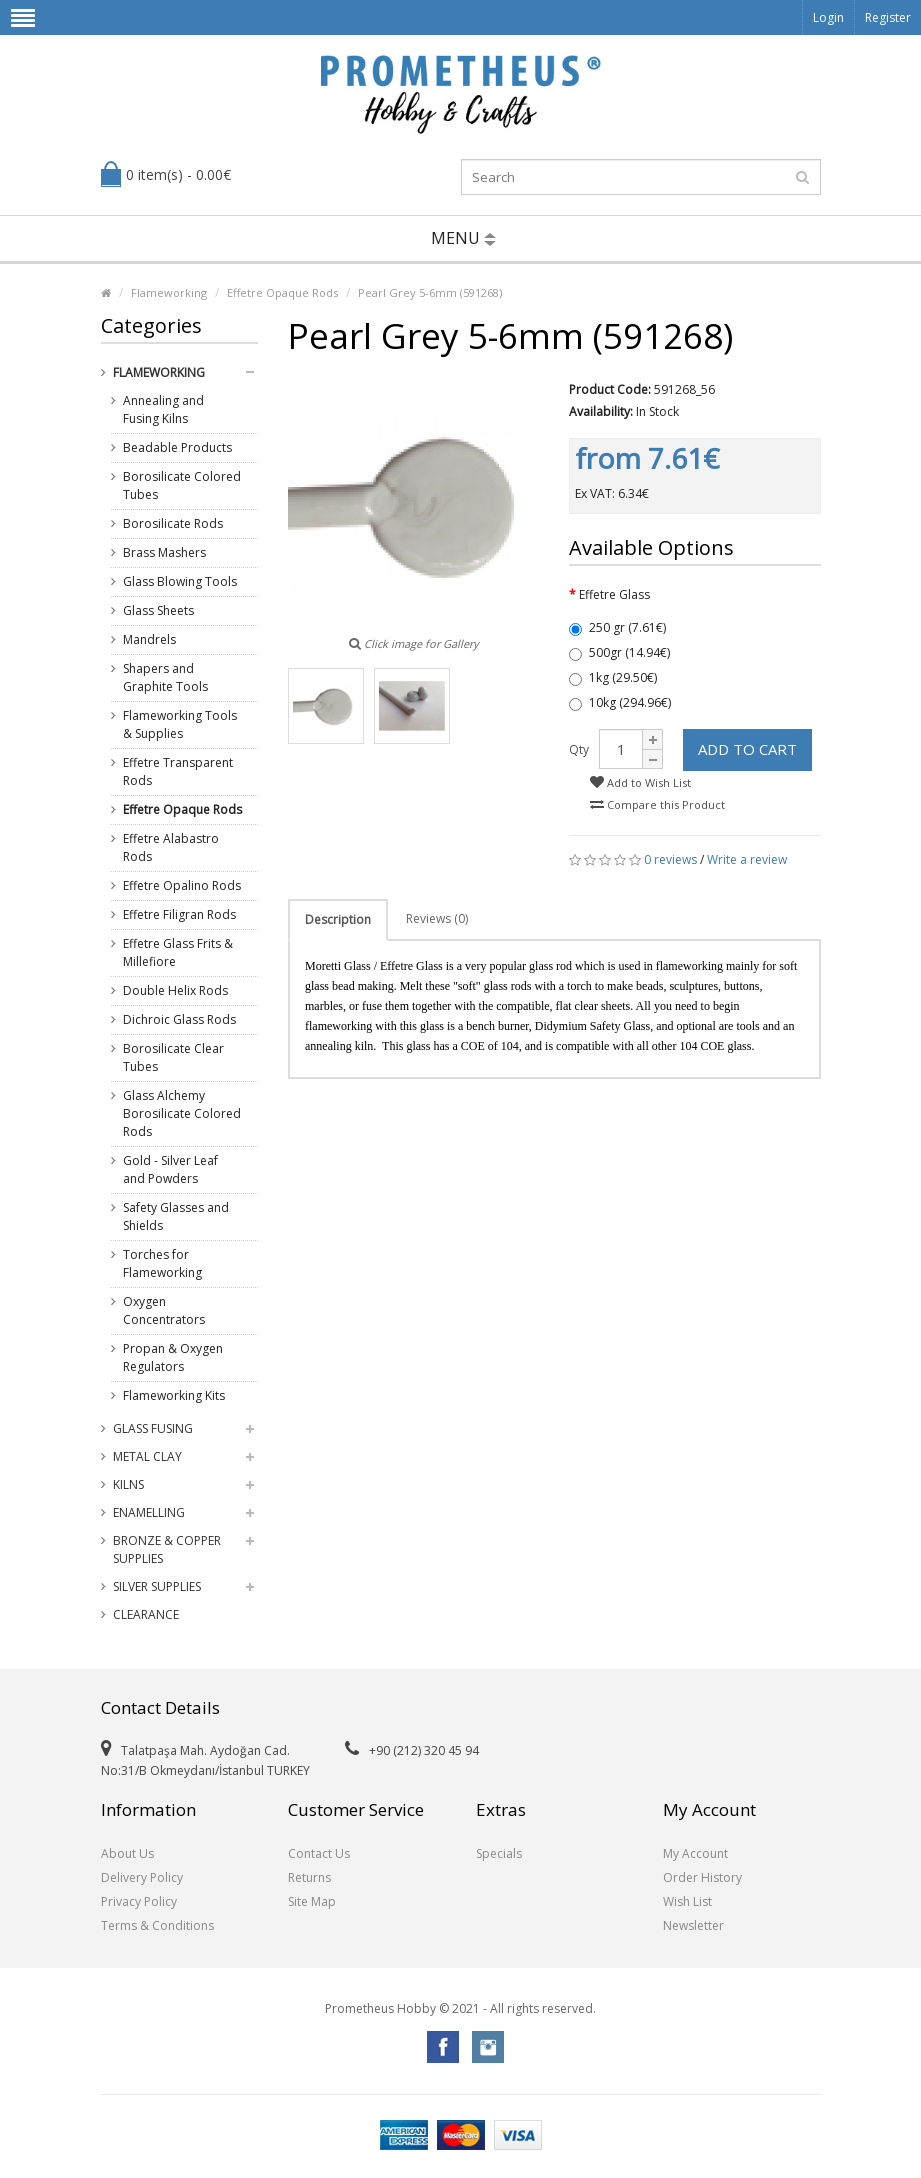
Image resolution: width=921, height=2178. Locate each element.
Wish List (687, 1901)
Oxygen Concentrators (164, 1310)
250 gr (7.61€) (617, 627)
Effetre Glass (614, 594)
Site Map (312, 1901)
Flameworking (169, 292)
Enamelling (149, 1512)
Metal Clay (147, 1456)
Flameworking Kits (174, 1395)
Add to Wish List (640, 782)
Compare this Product (657, 804)
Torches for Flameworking (162, 1263)
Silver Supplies (157, 1586)
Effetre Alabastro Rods (171, 847)
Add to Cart (747, 749)
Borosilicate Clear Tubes (173, 1057)
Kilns (128, 1484)
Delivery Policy (142, 1877)
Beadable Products (177, 447)
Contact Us (319, 1853)
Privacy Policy (139, 1901)
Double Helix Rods (175, 990)
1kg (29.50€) (613, 677)
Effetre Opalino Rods (182, 885)
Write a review (747, 859)
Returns (309, 1877)
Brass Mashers (164, 552)
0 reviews (670, 859)
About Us (127, 1853)
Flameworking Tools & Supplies (180, 724)
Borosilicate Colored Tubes (182, 485)
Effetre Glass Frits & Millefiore (178, 952)
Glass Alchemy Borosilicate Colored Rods (182, 1113)
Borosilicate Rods (173, 523)
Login (828, 17)
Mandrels (149, 639)
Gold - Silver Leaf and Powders (170, 1169)
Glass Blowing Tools (180, 581)
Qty (579, 749)
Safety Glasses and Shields (176, 1216)
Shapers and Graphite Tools (165, 677)
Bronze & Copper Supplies (167, 1549)
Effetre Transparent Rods (178, 771)
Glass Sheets (158, 610)
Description (338, 919)
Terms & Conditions (157, 1925)
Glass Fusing (153, 1428)
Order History (702, 1877)
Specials (499, 1853)
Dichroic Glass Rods (179, 1019)
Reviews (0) (437, 918)
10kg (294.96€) (620, 702)
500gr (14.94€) (619, 652)
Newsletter (693, 1925)
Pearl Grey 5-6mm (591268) (430, 292)
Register (888, 17)
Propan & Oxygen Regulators (173, 1357)
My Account (695, 1853)
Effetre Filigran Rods (179, 914)
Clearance (146, 1614)
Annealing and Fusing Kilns (163, 409)
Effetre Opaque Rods (282, 292)
